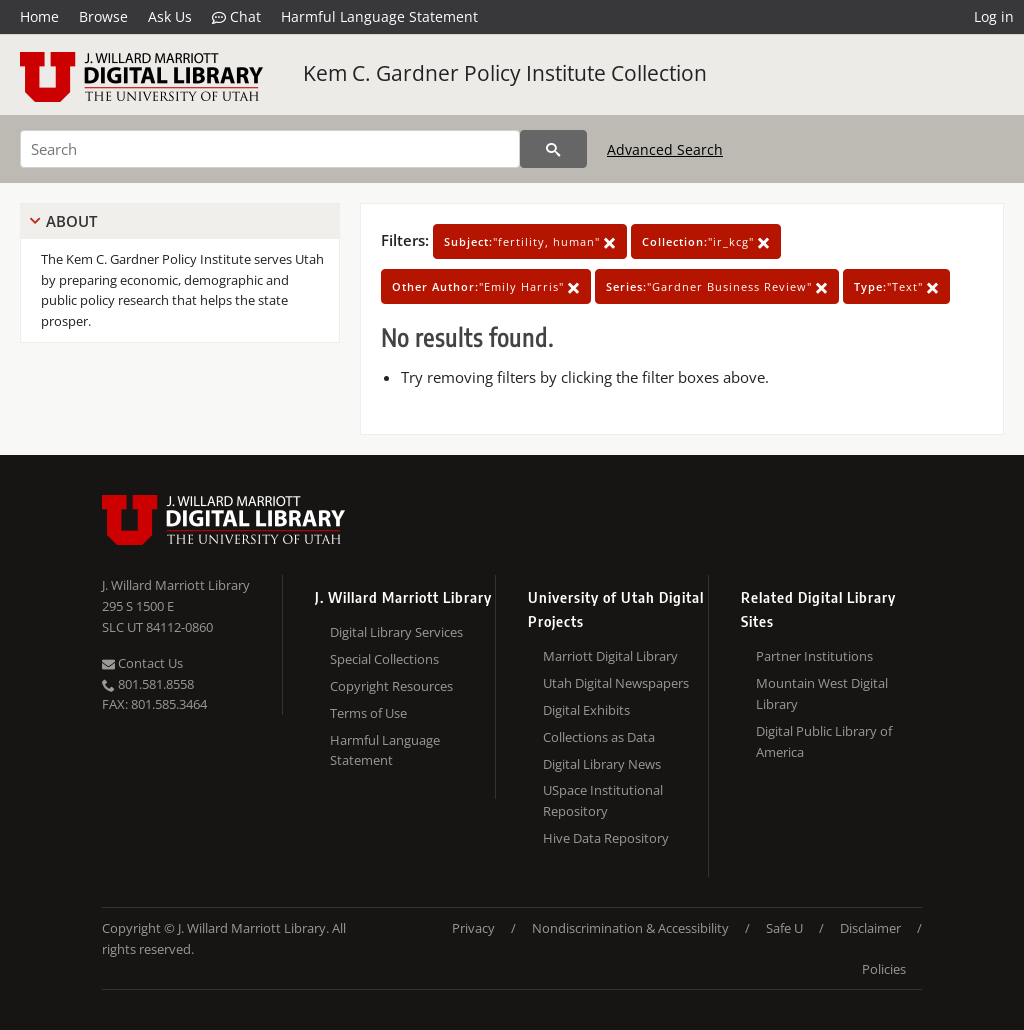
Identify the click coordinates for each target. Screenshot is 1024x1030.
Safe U (784, 928)
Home (39, 16)
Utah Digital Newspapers (616, 683)
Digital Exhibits (586, 710)
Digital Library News (602, 764)
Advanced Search (665, 149)
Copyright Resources (391, 686)
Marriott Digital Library (610, 656)
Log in (994, 16)
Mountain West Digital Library (822, 693)
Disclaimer (870, 928)
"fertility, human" (530, 241)
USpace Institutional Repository (603, 800)
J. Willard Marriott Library (176, 585)
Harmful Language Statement (379, 16)
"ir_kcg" (706, 241)
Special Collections (384, 659)
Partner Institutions (814, 656)
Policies (884, 969)
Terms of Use (368, 713)
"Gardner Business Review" (717, 286)
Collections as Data (599, 737)
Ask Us (170, 16)
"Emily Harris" (486, 286)
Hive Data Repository (606, 838)
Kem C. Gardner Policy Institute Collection (505, 73)
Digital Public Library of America (824, 741)
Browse (103, 16)
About (71, 221)
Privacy (473, 928)
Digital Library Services (396, 632)
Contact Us (142, 663)
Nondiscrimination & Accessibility (630, 928)
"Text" (896, 286)
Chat (236, 17)
